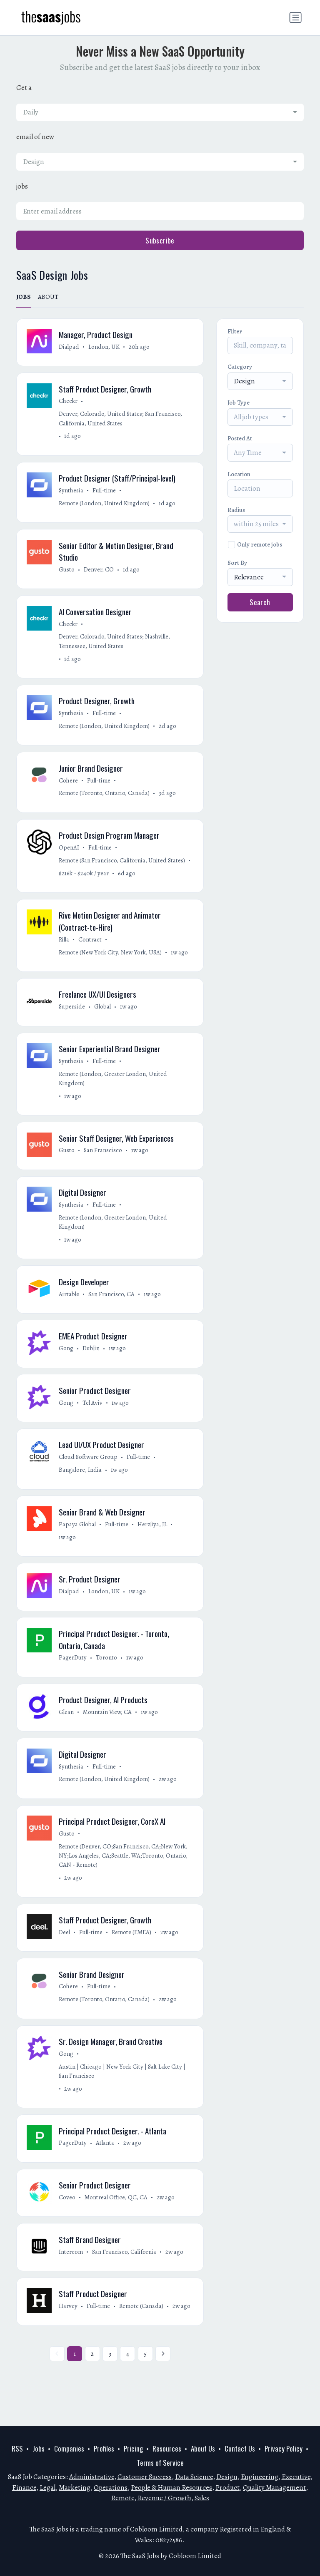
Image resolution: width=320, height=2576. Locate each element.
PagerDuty (73, 1674)
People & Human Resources (171, 2487)
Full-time (104, 492)
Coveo (67, 2221)
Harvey (68, 2332)
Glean (66, 1730)
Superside (72, 1015)
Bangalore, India (80, 1484)
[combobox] (160, 112)
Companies (69, 2449)
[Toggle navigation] (295, 17)
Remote (122, 2498)
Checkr (68, 402)
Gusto (67, 572)
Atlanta (105, 2166)
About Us (203, 2449)
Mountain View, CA (107, 1730)
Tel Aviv (93, 1416)
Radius (236, 510)
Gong (66, 1361)
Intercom (71, 2276)
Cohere (68, 786)
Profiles (104, 2449)
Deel (64, 1952)
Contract (90, 947)
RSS (17, 2449)
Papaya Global (77, 1539)
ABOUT (48, 297)
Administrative (91, 2477)
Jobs (38, 2449)
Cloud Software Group (88, 1471)
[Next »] (162, 2379)
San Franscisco (103, 1160)
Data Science (194, 2477)
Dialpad (69, 347)
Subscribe (160, 240)
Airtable (69, 1306)
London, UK (104, 347)
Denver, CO (99, 572)
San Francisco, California (124, 2276)
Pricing (133, 2449)
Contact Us (240, 2449)
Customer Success (145, 2477)
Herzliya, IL (153, 1539)
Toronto (107, 1674)
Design (227, 2477)
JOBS (23, 297)
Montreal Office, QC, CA (116, 2221)
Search (260, 602)
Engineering (259, 2477)
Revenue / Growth (164, 2498)
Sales (202, 2498)
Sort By (237, 563)
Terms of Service (160, 2463)
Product (227, 2487)
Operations (111, 2487)
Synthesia (71, 492)
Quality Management (274, 2487)
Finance (24, 2487)
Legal (47, 2487)
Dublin (91, 1361)
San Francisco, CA (112, 1306)
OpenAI (69, 854)
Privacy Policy (283, 2449)
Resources (166, 2449)
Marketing (74, 2487)
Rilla (64, 947)
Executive (296, 2477)
